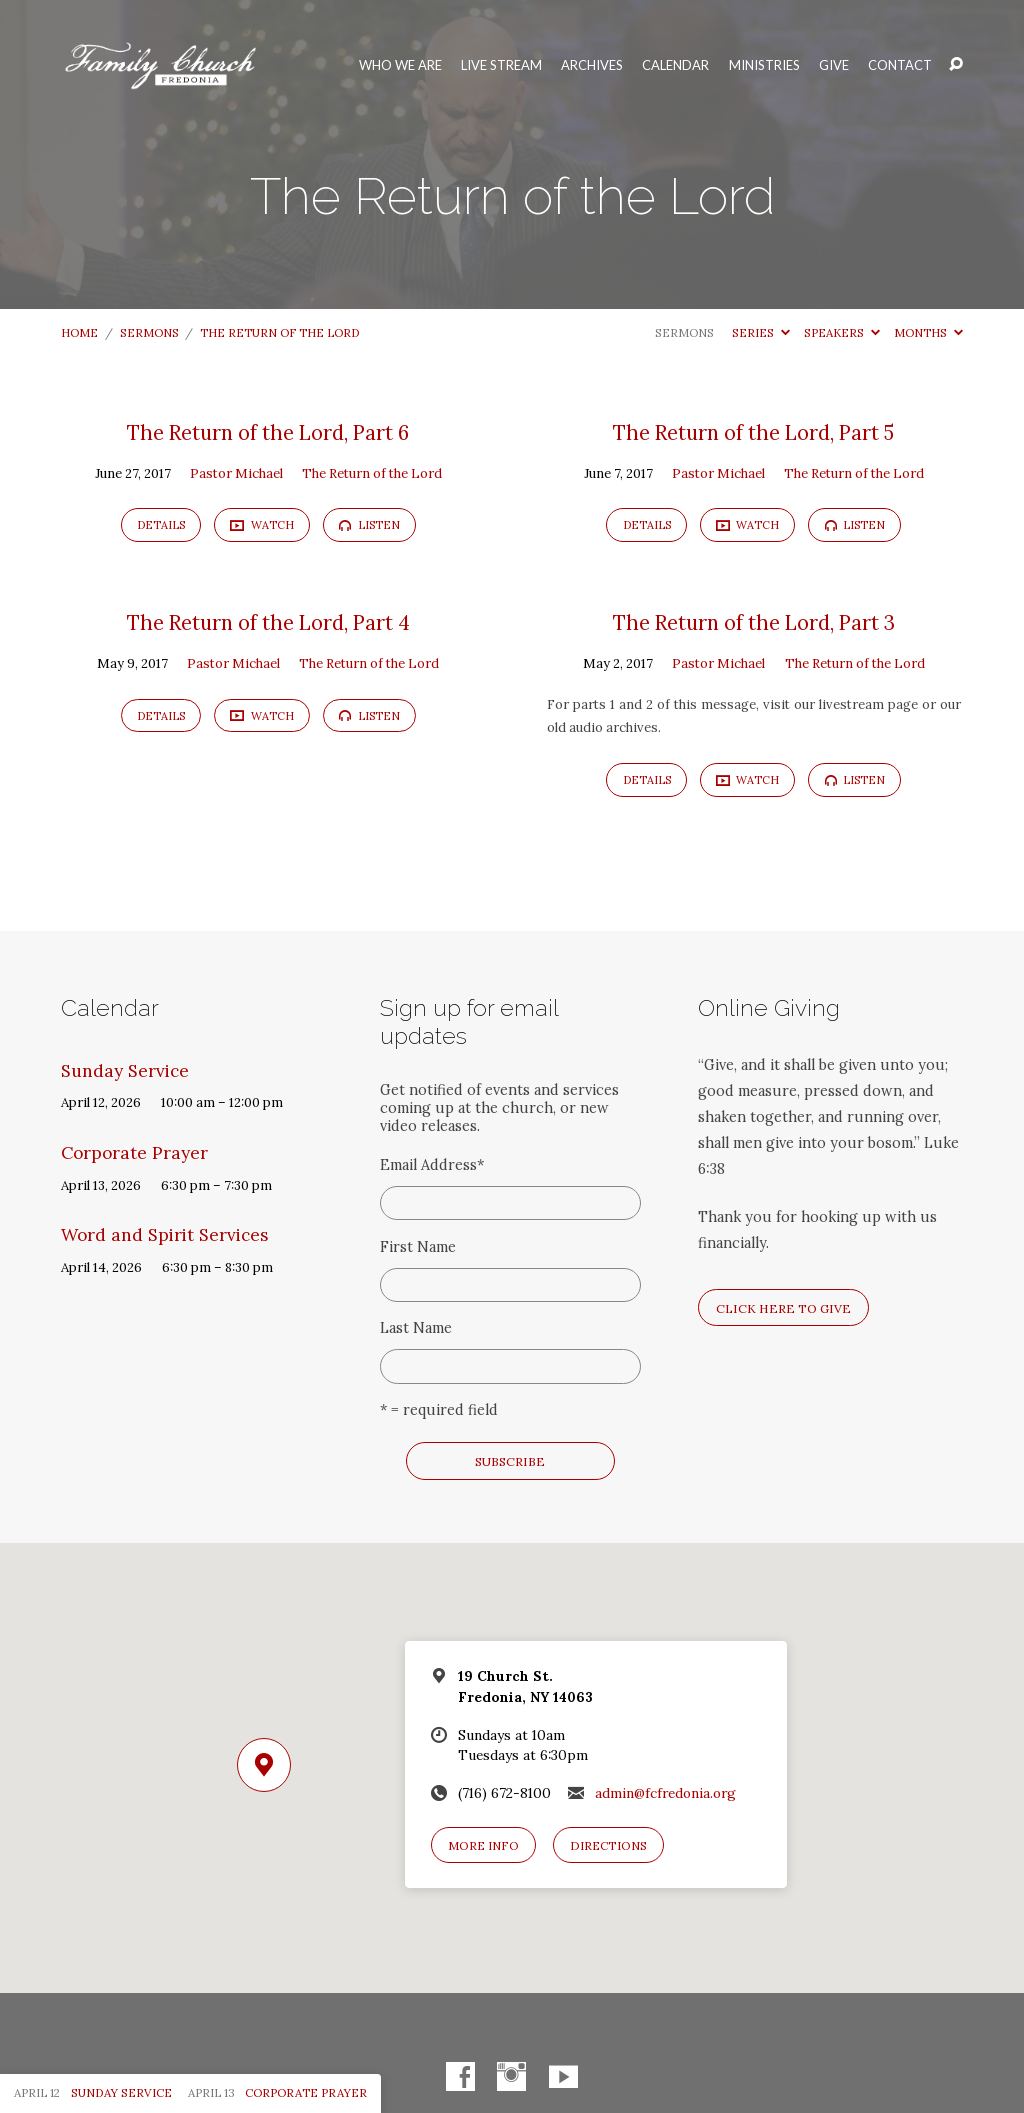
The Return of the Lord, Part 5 (753, 433)
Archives (592, 65)
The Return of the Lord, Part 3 (754, 623)
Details (161, 525)
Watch (262, 525)
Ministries (764, 65)
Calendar (675, 65)
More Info (483, 1845)
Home (79, 332)
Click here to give (783, 1308)
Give (834, 65)
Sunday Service (125, 1071)
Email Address (432, 1165)
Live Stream (501, 65)
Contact (900, 65)
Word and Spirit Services (164, 1235)
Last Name (416, 1328)
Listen (369, 525)
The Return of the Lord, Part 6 (268, 433)
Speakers (842, 332)
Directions (608, 1845)
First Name (418, 1247)
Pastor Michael (236, 473)
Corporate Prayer (134, 1153)
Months (928, 332)
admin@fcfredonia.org (665, 1793)
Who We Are (400, 65)
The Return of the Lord (280, 332)
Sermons (149, 332)
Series (761, 332)
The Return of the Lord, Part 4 (268, 623)
